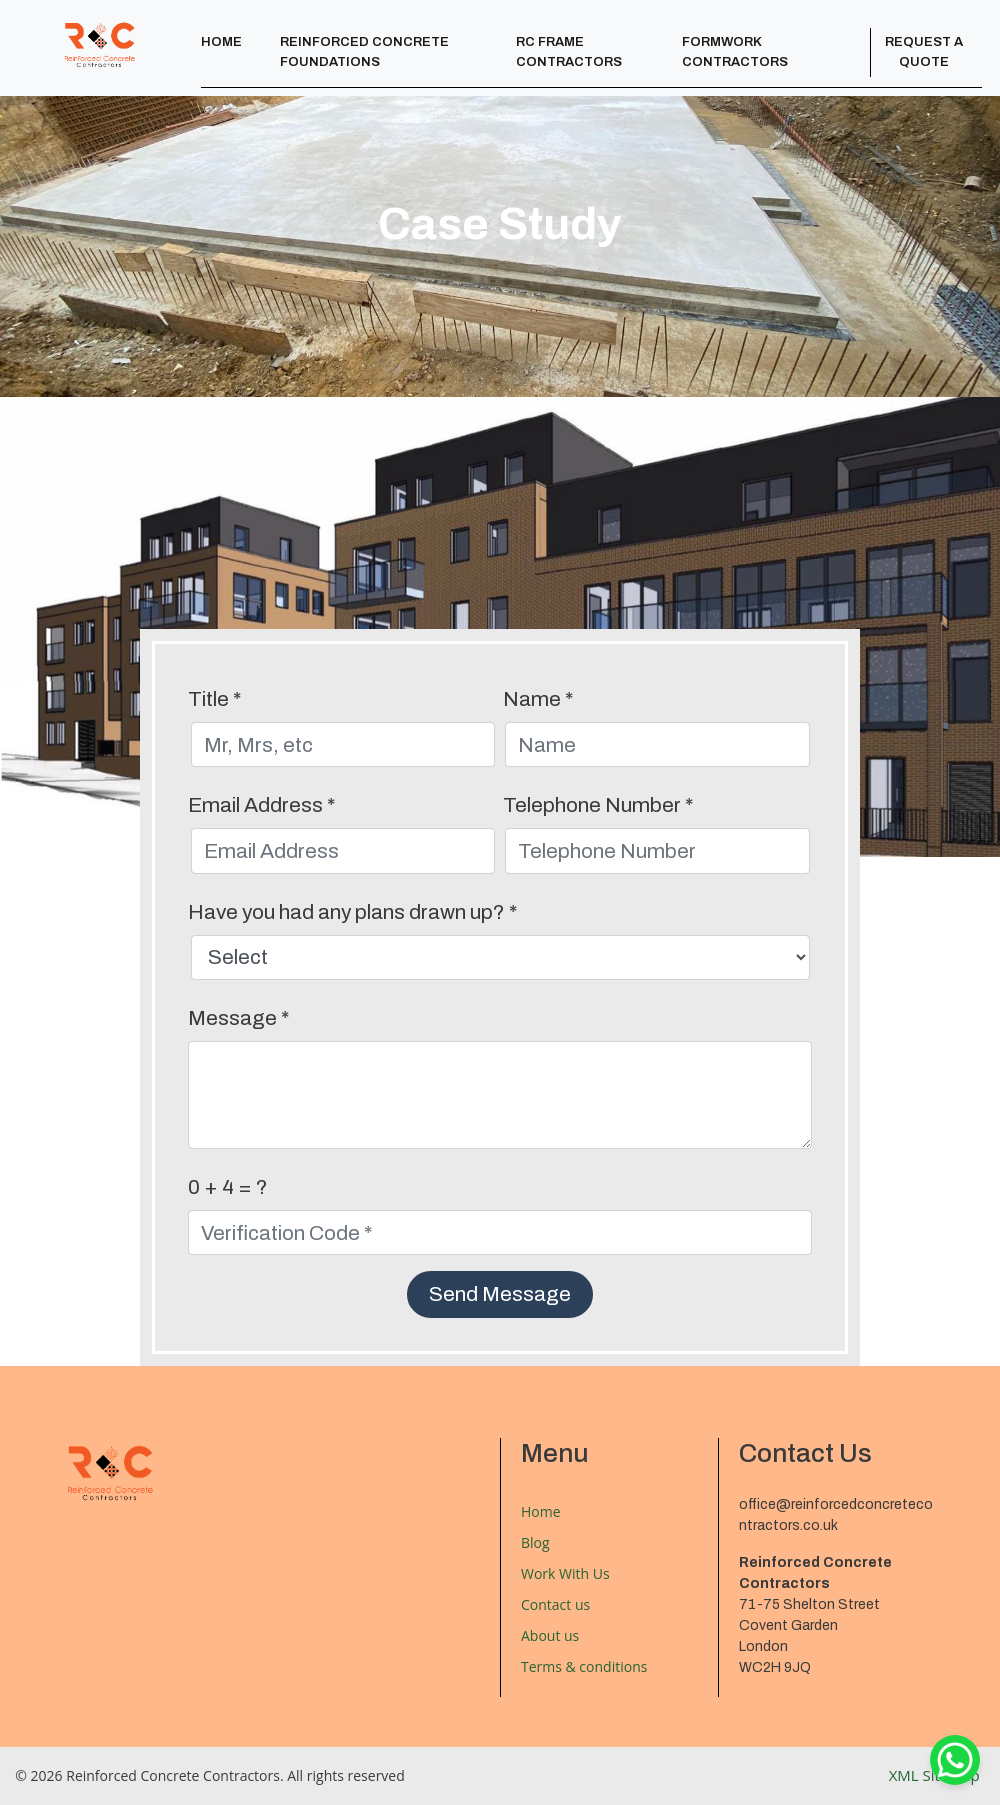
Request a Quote (924, 52)
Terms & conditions (584, 1666)
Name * (538, 699)
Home (221, 42)
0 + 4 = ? (228, 1187)
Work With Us (565, 1573)
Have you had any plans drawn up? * (352, 912)
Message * (238, 1018)
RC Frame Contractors (569, 52)
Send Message (500, 1294)
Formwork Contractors (735, 52)
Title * (214, 699)
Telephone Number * (598, 805)
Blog (535, 1542)
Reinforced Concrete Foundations (364, 52)
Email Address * (261, 805)
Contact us (555, 1604)
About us (550, 1635)
